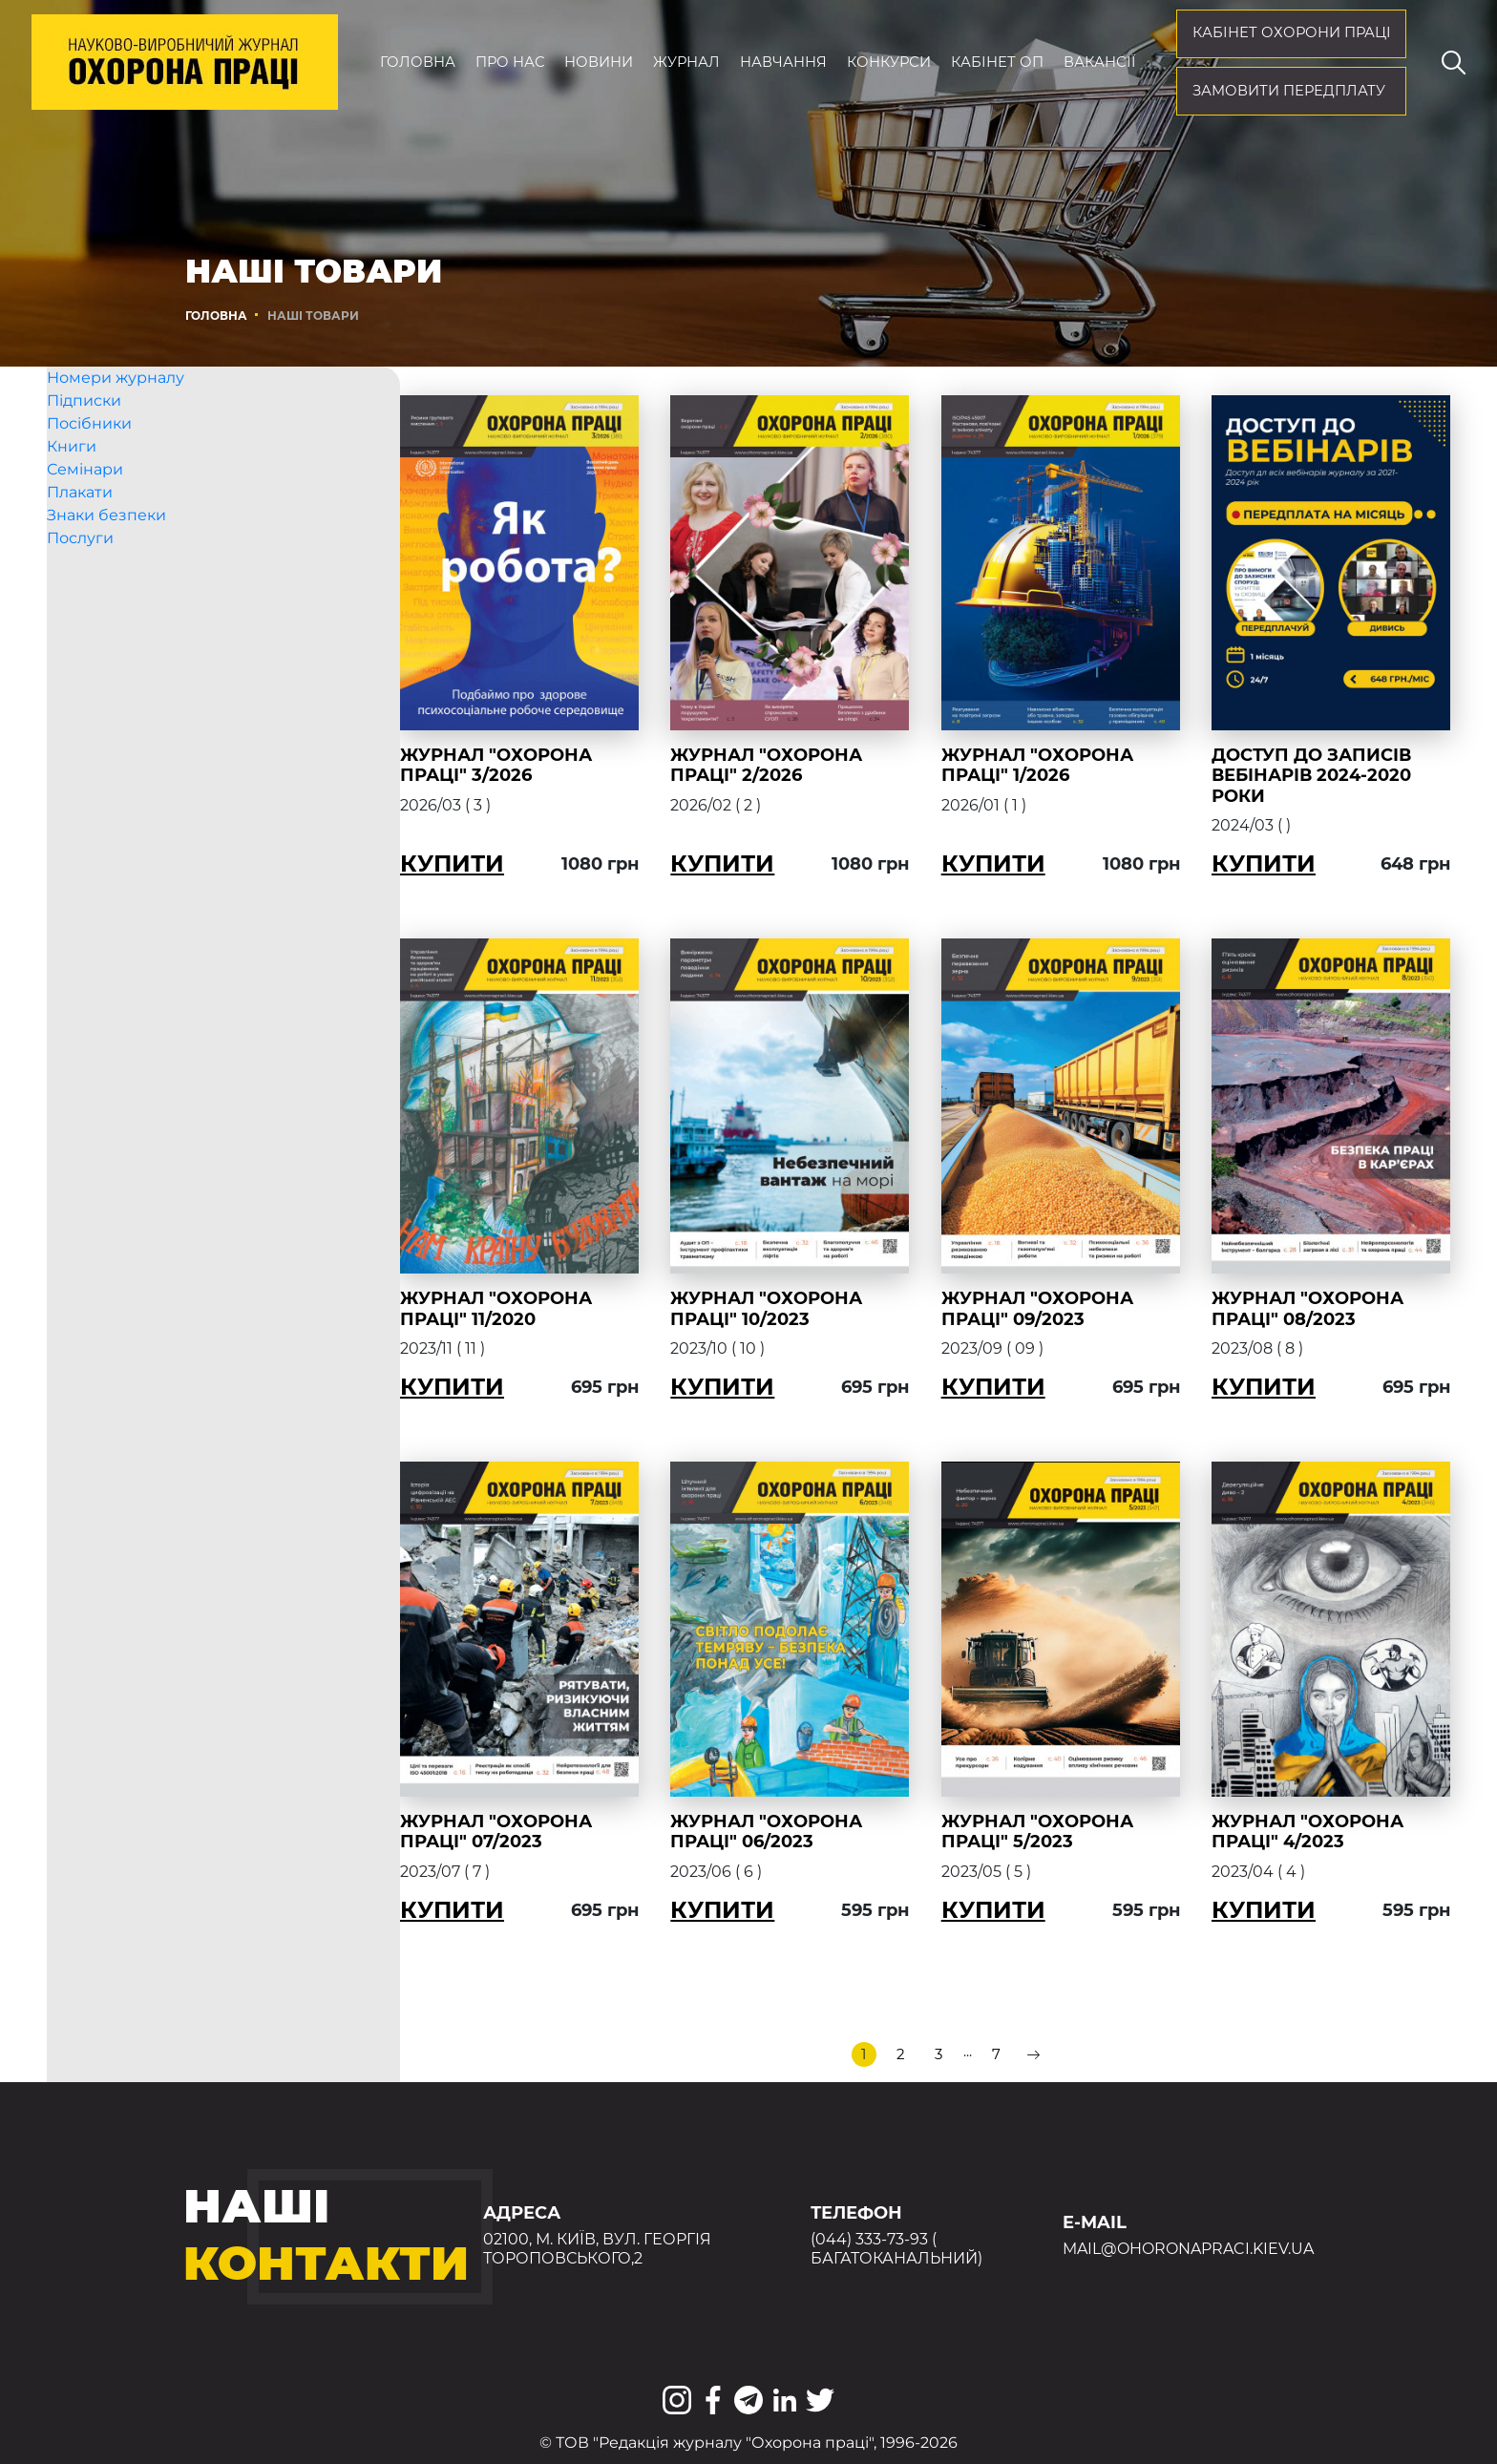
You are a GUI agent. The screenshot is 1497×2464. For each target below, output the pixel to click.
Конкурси (889, 62)
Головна (417, 62)
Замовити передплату (1288, 90)
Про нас (510, 62)
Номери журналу (115, 411)
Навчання (783, 62)
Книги (71, 480)
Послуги (80, 571)
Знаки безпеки (106, 548)
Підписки (84, 434)
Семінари (85, 503)
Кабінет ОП (997, 62)
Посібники (89, 457)
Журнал (686, 62)
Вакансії (1099, 62)
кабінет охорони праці (1291, 32)
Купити (487, 863)
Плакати (80, 525)
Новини (598, 62)
